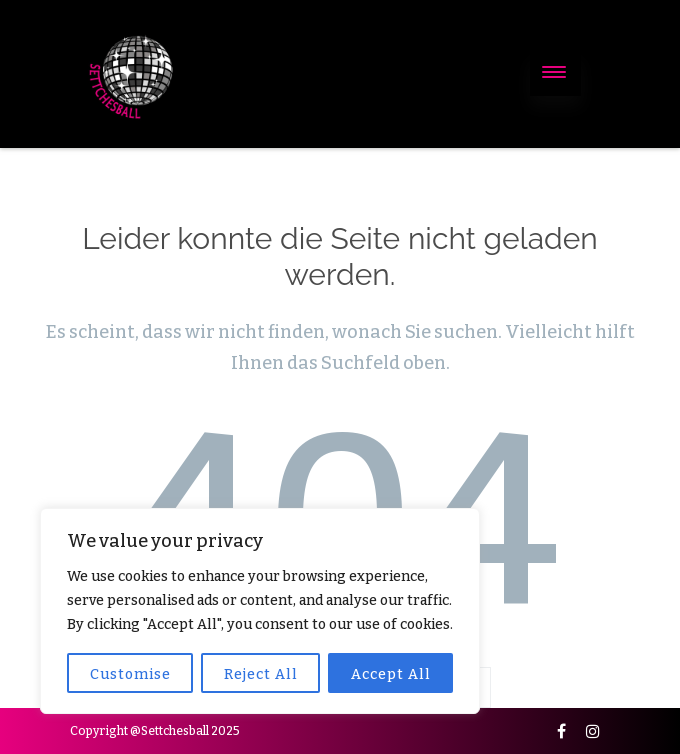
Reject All (261, 674)
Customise (130, 674)
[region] (260, 611)
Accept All (391, 674)
